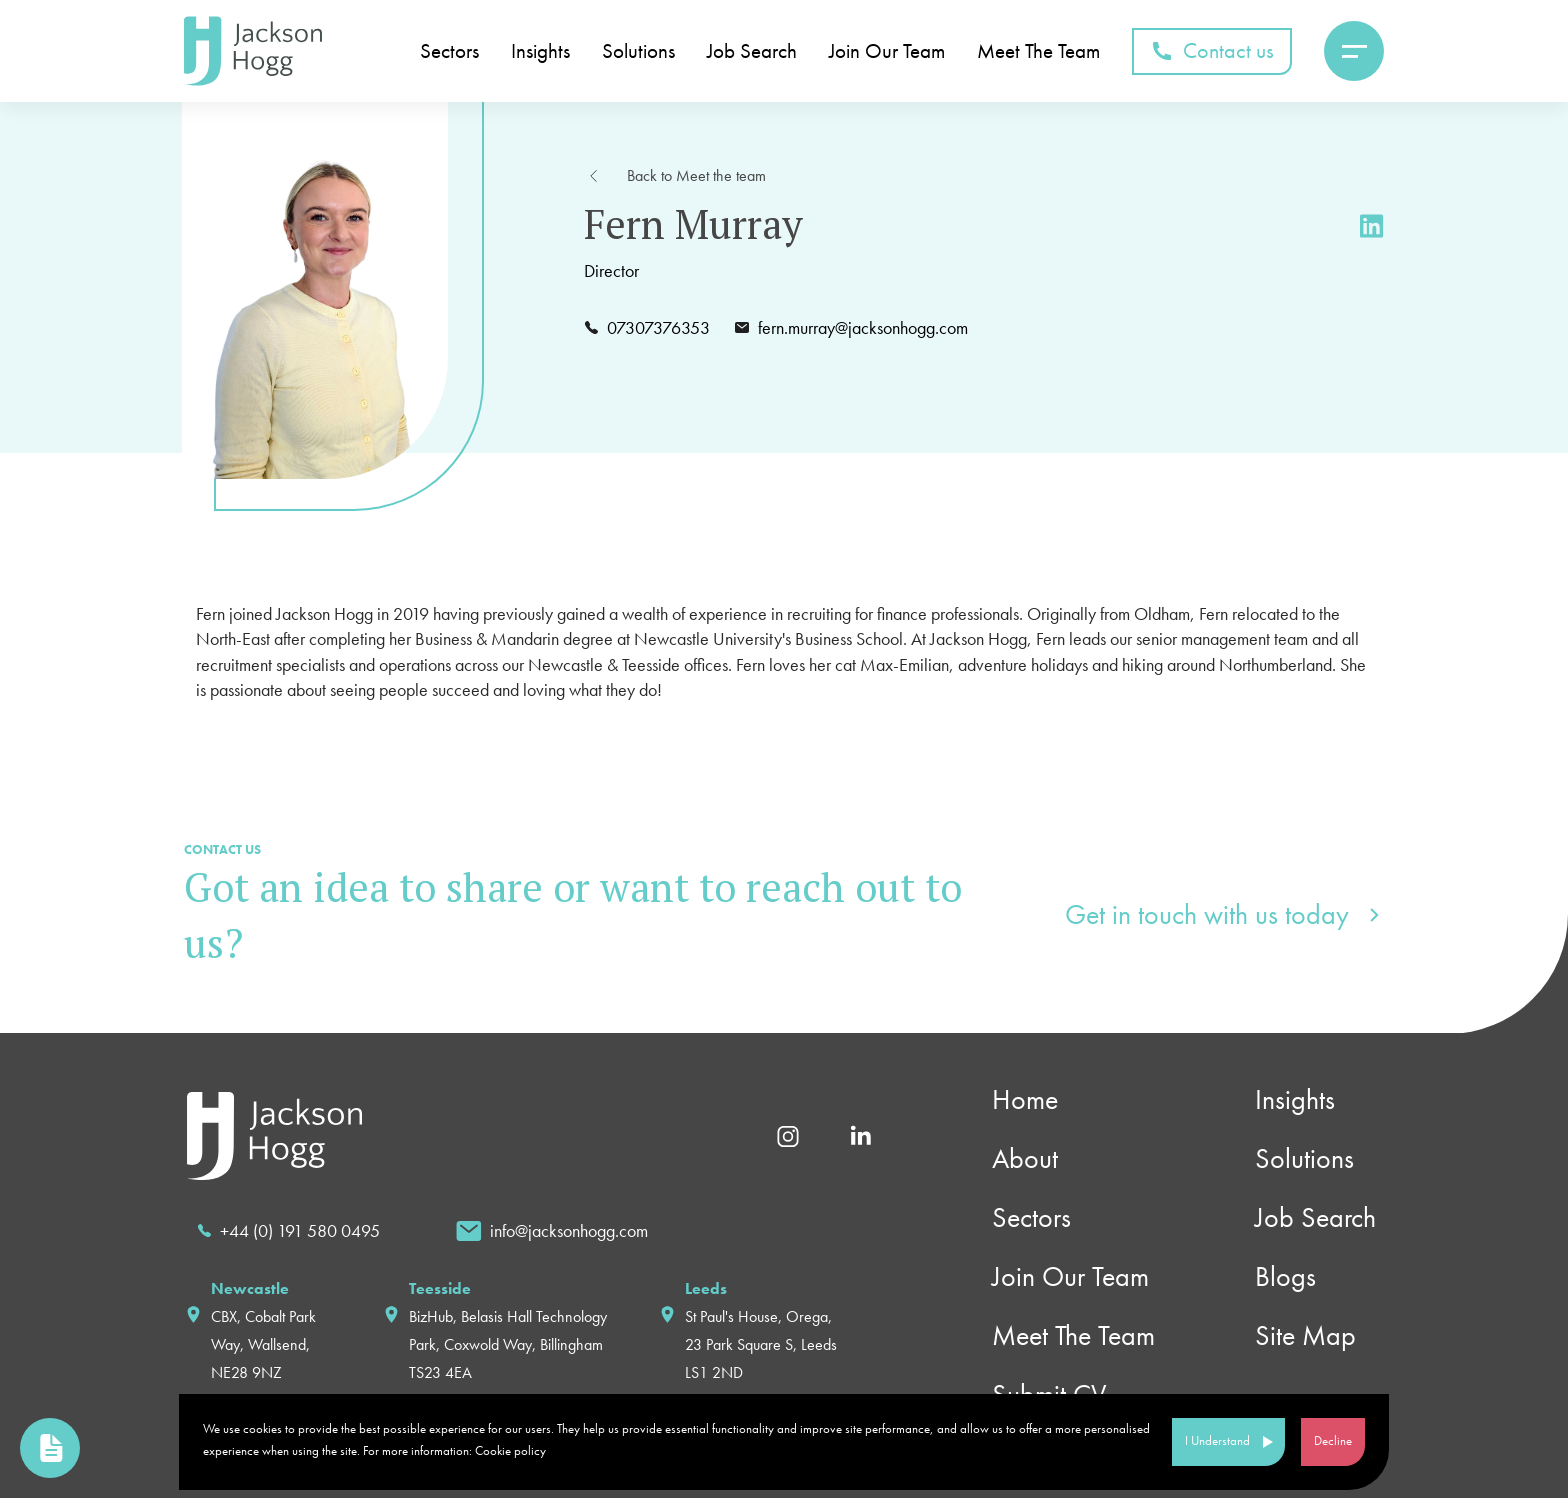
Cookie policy (510, 1450)
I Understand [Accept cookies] (1217, 1440)
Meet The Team (1038, 51)
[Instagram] (788, 1133)
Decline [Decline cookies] (1333, 1440)
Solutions (638, 51)
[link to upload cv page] (50, 1448)
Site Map (1305, 1335)
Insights (540, 51)
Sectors (449, 51)
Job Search (752, 51)
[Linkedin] (860, 1134)
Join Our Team (887, 51)
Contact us (1212, 50)
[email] (552, 1230)
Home (1025, 1099)
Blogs (1285, 1276)
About (1025, 1158)
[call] (288, 1230)
